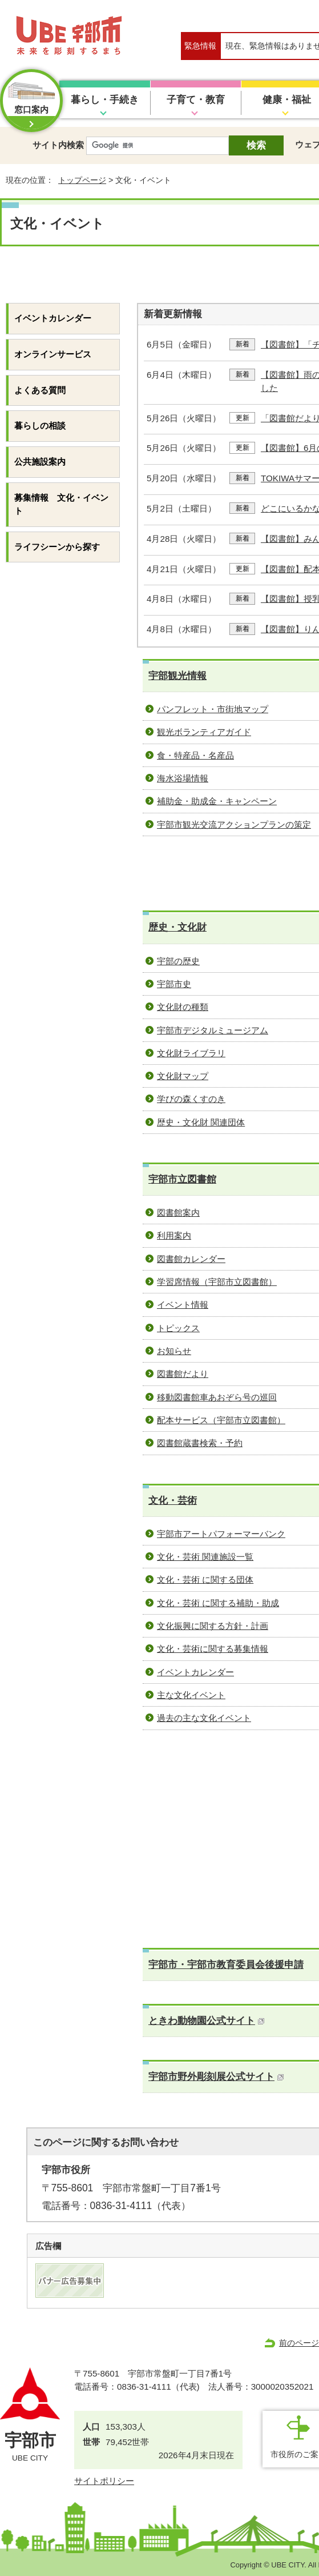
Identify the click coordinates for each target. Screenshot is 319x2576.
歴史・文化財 (177, 927)
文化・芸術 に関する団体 (205, 1579)
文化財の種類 (182, 1007)
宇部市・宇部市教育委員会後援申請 (226, 1964)
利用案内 (174, 1235)
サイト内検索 (58, 145)
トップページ (82, 180)
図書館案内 (178, 1212)
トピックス (178, 1328)
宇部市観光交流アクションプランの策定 (234, 824)
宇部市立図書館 (182, 1179)
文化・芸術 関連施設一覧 (205, 1556)
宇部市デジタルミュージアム (212, 1030)
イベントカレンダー (195, 1672)
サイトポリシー (104, 2481)
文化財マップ (182, 1076)
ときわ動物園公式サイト (206, 2020)
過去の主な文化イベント (204, 1718)
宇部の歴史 (178, 961)
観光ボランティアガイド (204, 732)
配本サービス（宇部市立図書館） (221, 1420)
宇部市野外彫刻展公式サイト (216, 2076)
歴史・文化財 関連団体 (201, 1122)
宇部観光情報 (177, 675)
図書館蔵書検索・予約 (200, 1443)
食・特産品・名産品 (195, 755)
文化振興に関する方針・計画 (212, 1626)
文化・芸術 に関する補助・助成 (218, 1603)
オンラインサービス (52, 354)
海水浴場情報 (182, 778)
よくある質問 (40, 390)
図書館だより (182, 1374)
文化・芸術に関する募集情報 (212, 1649)
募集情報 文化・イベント (61, 504)
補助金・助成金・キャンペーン (217, 801)
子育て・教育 (196, 99)
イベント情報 (182, 1304)
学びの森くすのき (191, 1099)
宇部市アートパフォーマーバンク (221, 1534)
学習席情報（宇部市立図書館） (217, 1282)
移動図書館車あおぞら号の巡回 (217, 1397)
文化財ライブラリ (191, 1053)
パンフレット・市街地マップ (212, 709)
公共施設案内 (40, 461)
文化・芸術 (172, 1500)
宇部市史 (174, 984)
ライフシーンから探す (57, 547)
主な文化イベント (191, 1695)
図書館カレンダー (191, 1259)
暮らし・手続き (105, 99)
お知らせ (174, 1351)
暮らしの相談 (40, 425)
